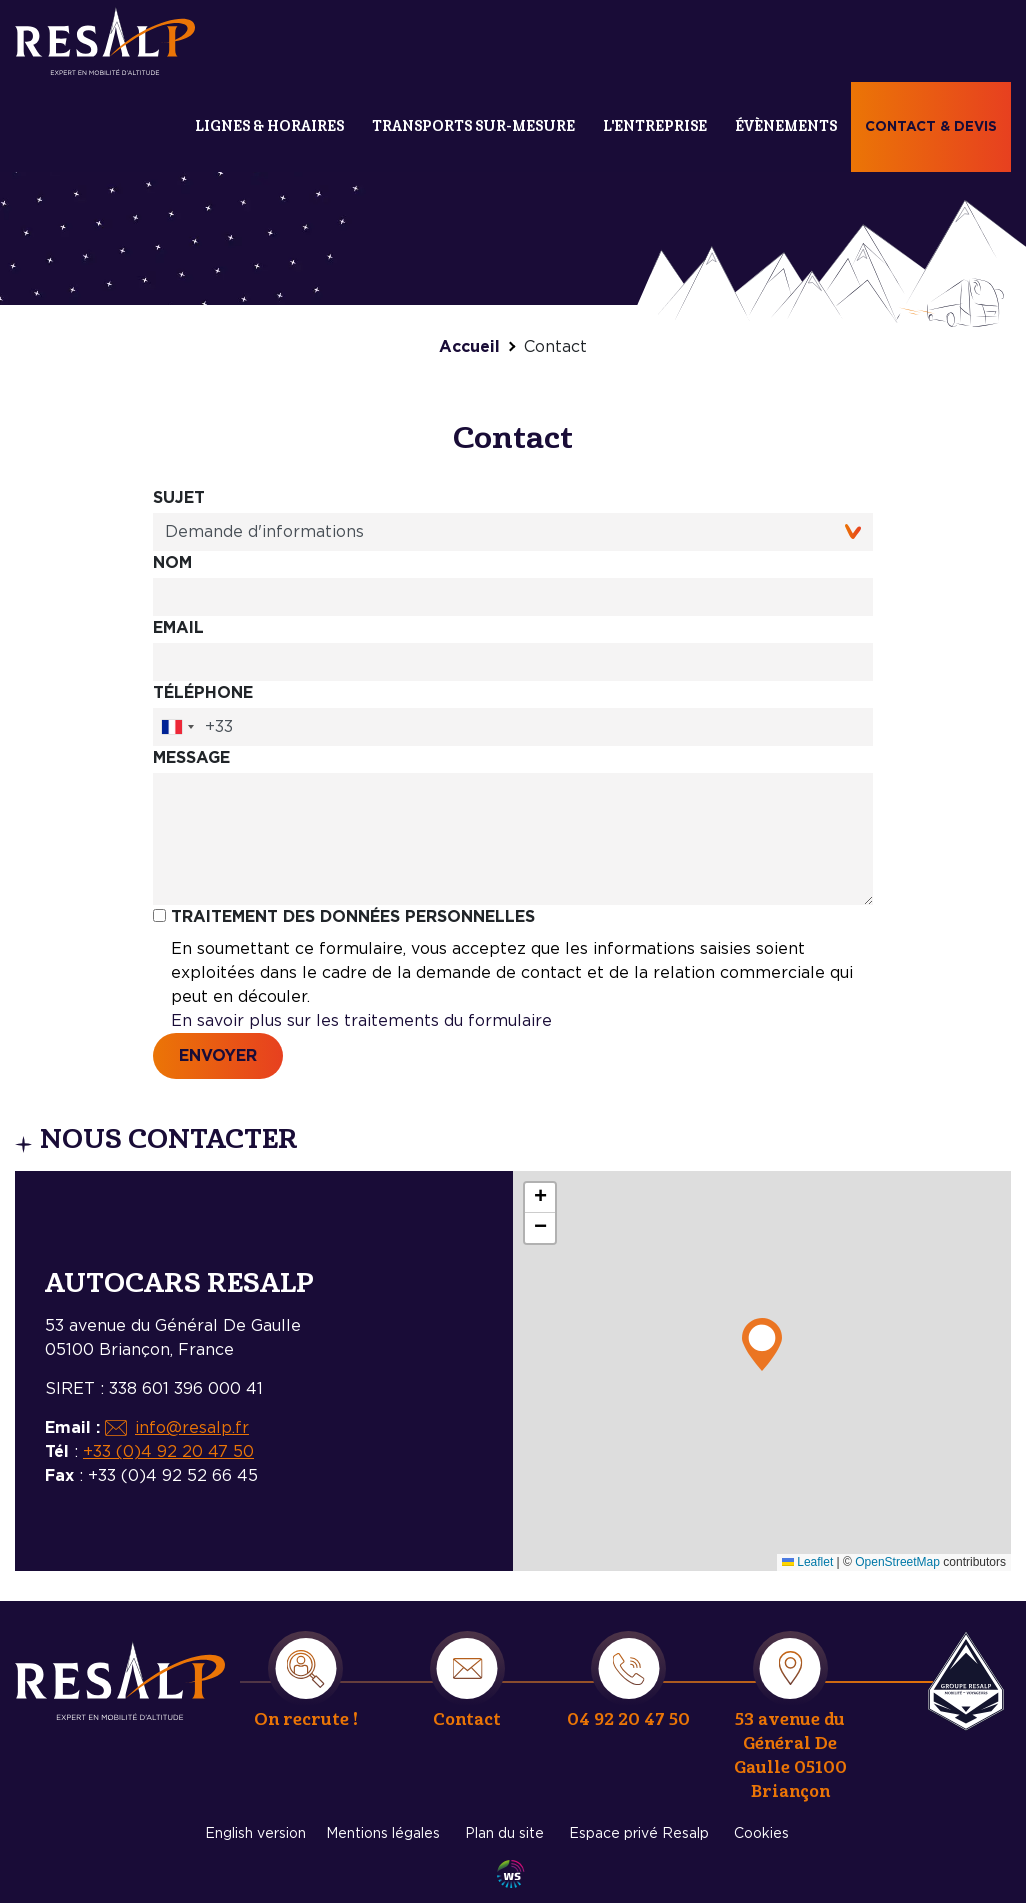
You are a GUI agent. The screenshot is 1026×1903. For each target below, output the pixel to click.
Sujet (179, 498)
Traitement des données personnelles (353, 917)
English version (255, 1834)
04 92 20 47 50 (628, 1719)
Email (178, 628)
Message (191, 758)
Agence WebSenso (511, 1874)
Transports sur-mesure (473, 126)
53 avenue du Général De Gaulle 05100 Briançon (790, 1755)
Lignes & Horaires (269, 126)
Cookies (761, 1834)
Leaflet (807, 1562)
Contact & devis (931, 127)
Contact (467, 1719)
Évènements (786, 126)
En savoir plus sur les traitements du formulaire (361, 1021)
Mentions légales (383, 1834)
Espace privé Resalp (639, 1834)
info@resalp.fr (192, 1428)
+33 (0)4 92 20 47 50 (168, 1452)
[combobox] (177, 727)
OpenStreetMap (897, 1562)
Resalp (966, 1681)
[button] (762, 1344)
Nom (172, 563)
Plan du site (504, 1834)
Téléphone (203, 693)
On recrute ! (306, 1719)
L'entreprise (655, 126)
